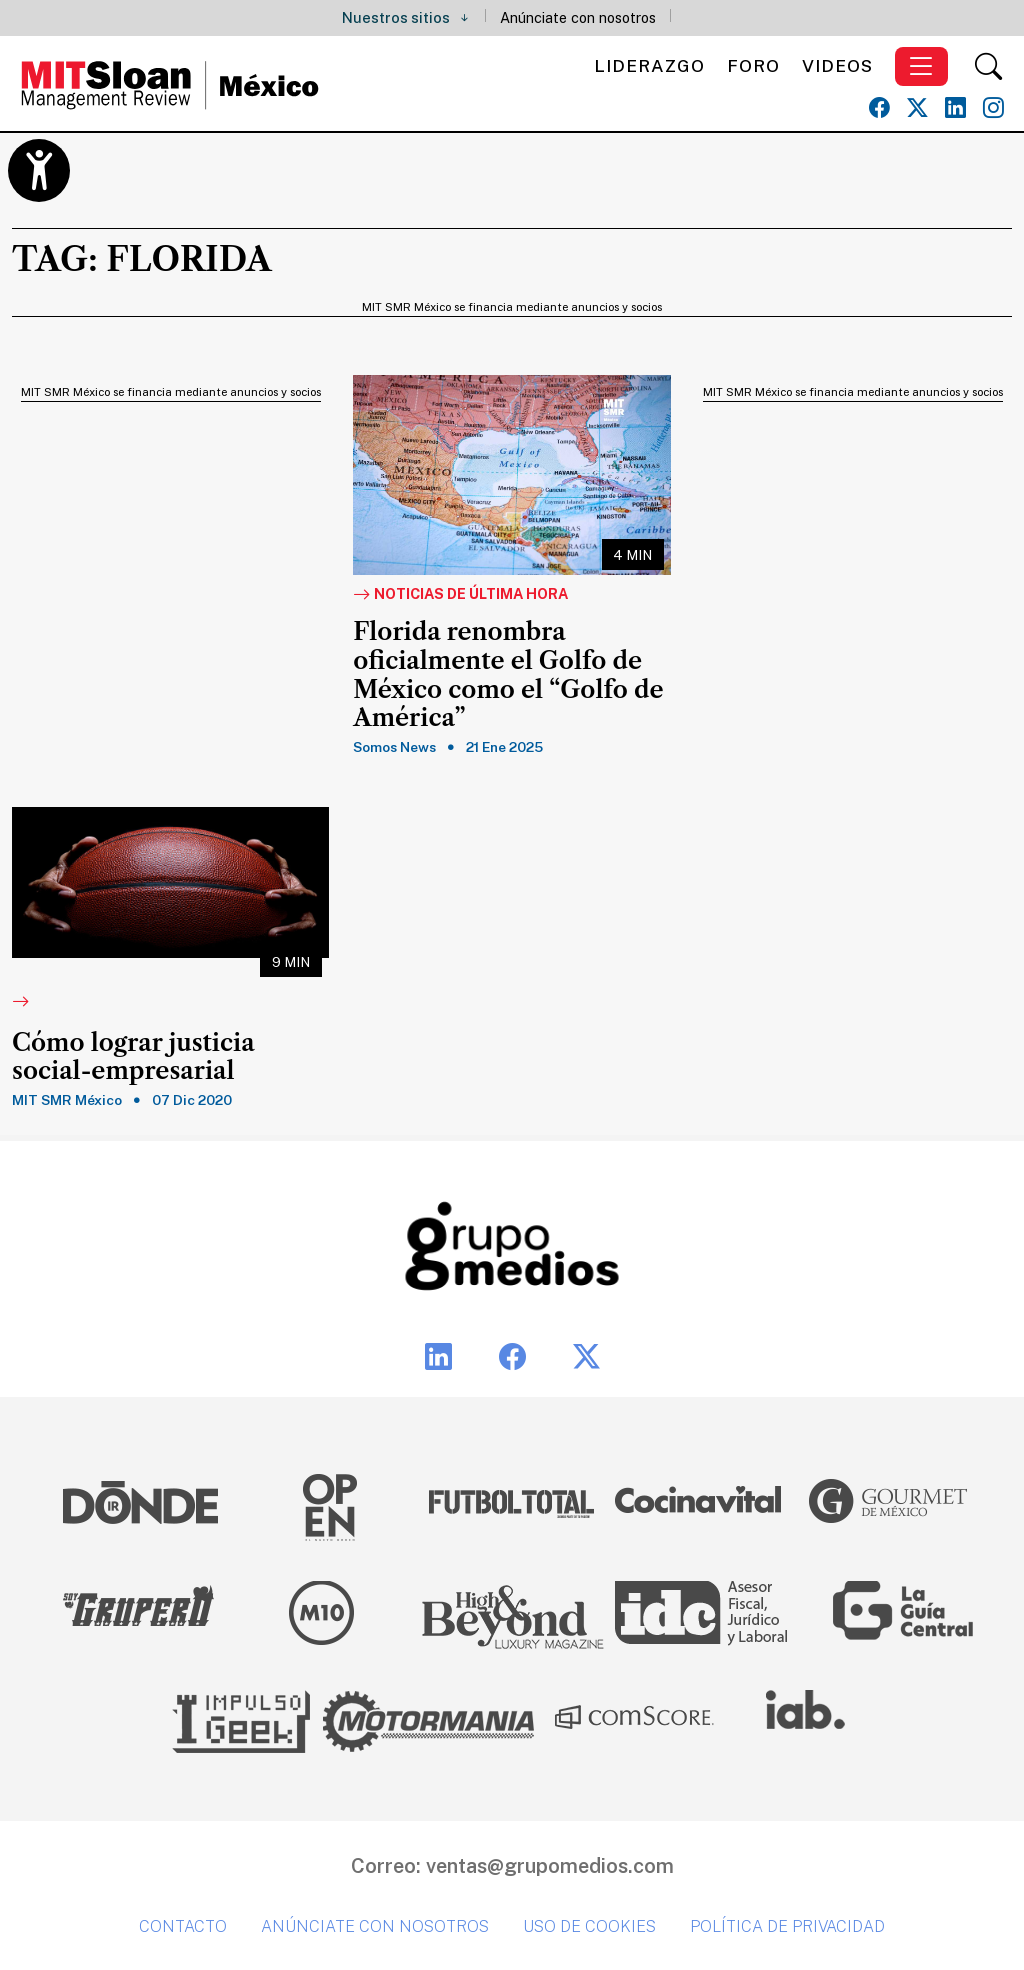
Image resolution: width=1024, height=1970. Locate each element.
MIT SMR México (67, 1100)
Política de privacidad (787, 1926)
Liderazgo (649, 65)
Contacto (183, 1926)
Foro (753, 65)
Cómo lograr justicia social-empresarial (133, 1057)
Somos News (394, 747)
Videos (837, 65)
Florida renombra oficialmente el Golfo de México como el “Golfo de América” (508, 675)
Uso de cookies (589, 1926)
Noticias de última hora (460, 595)
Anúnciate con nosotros (578, 17)
